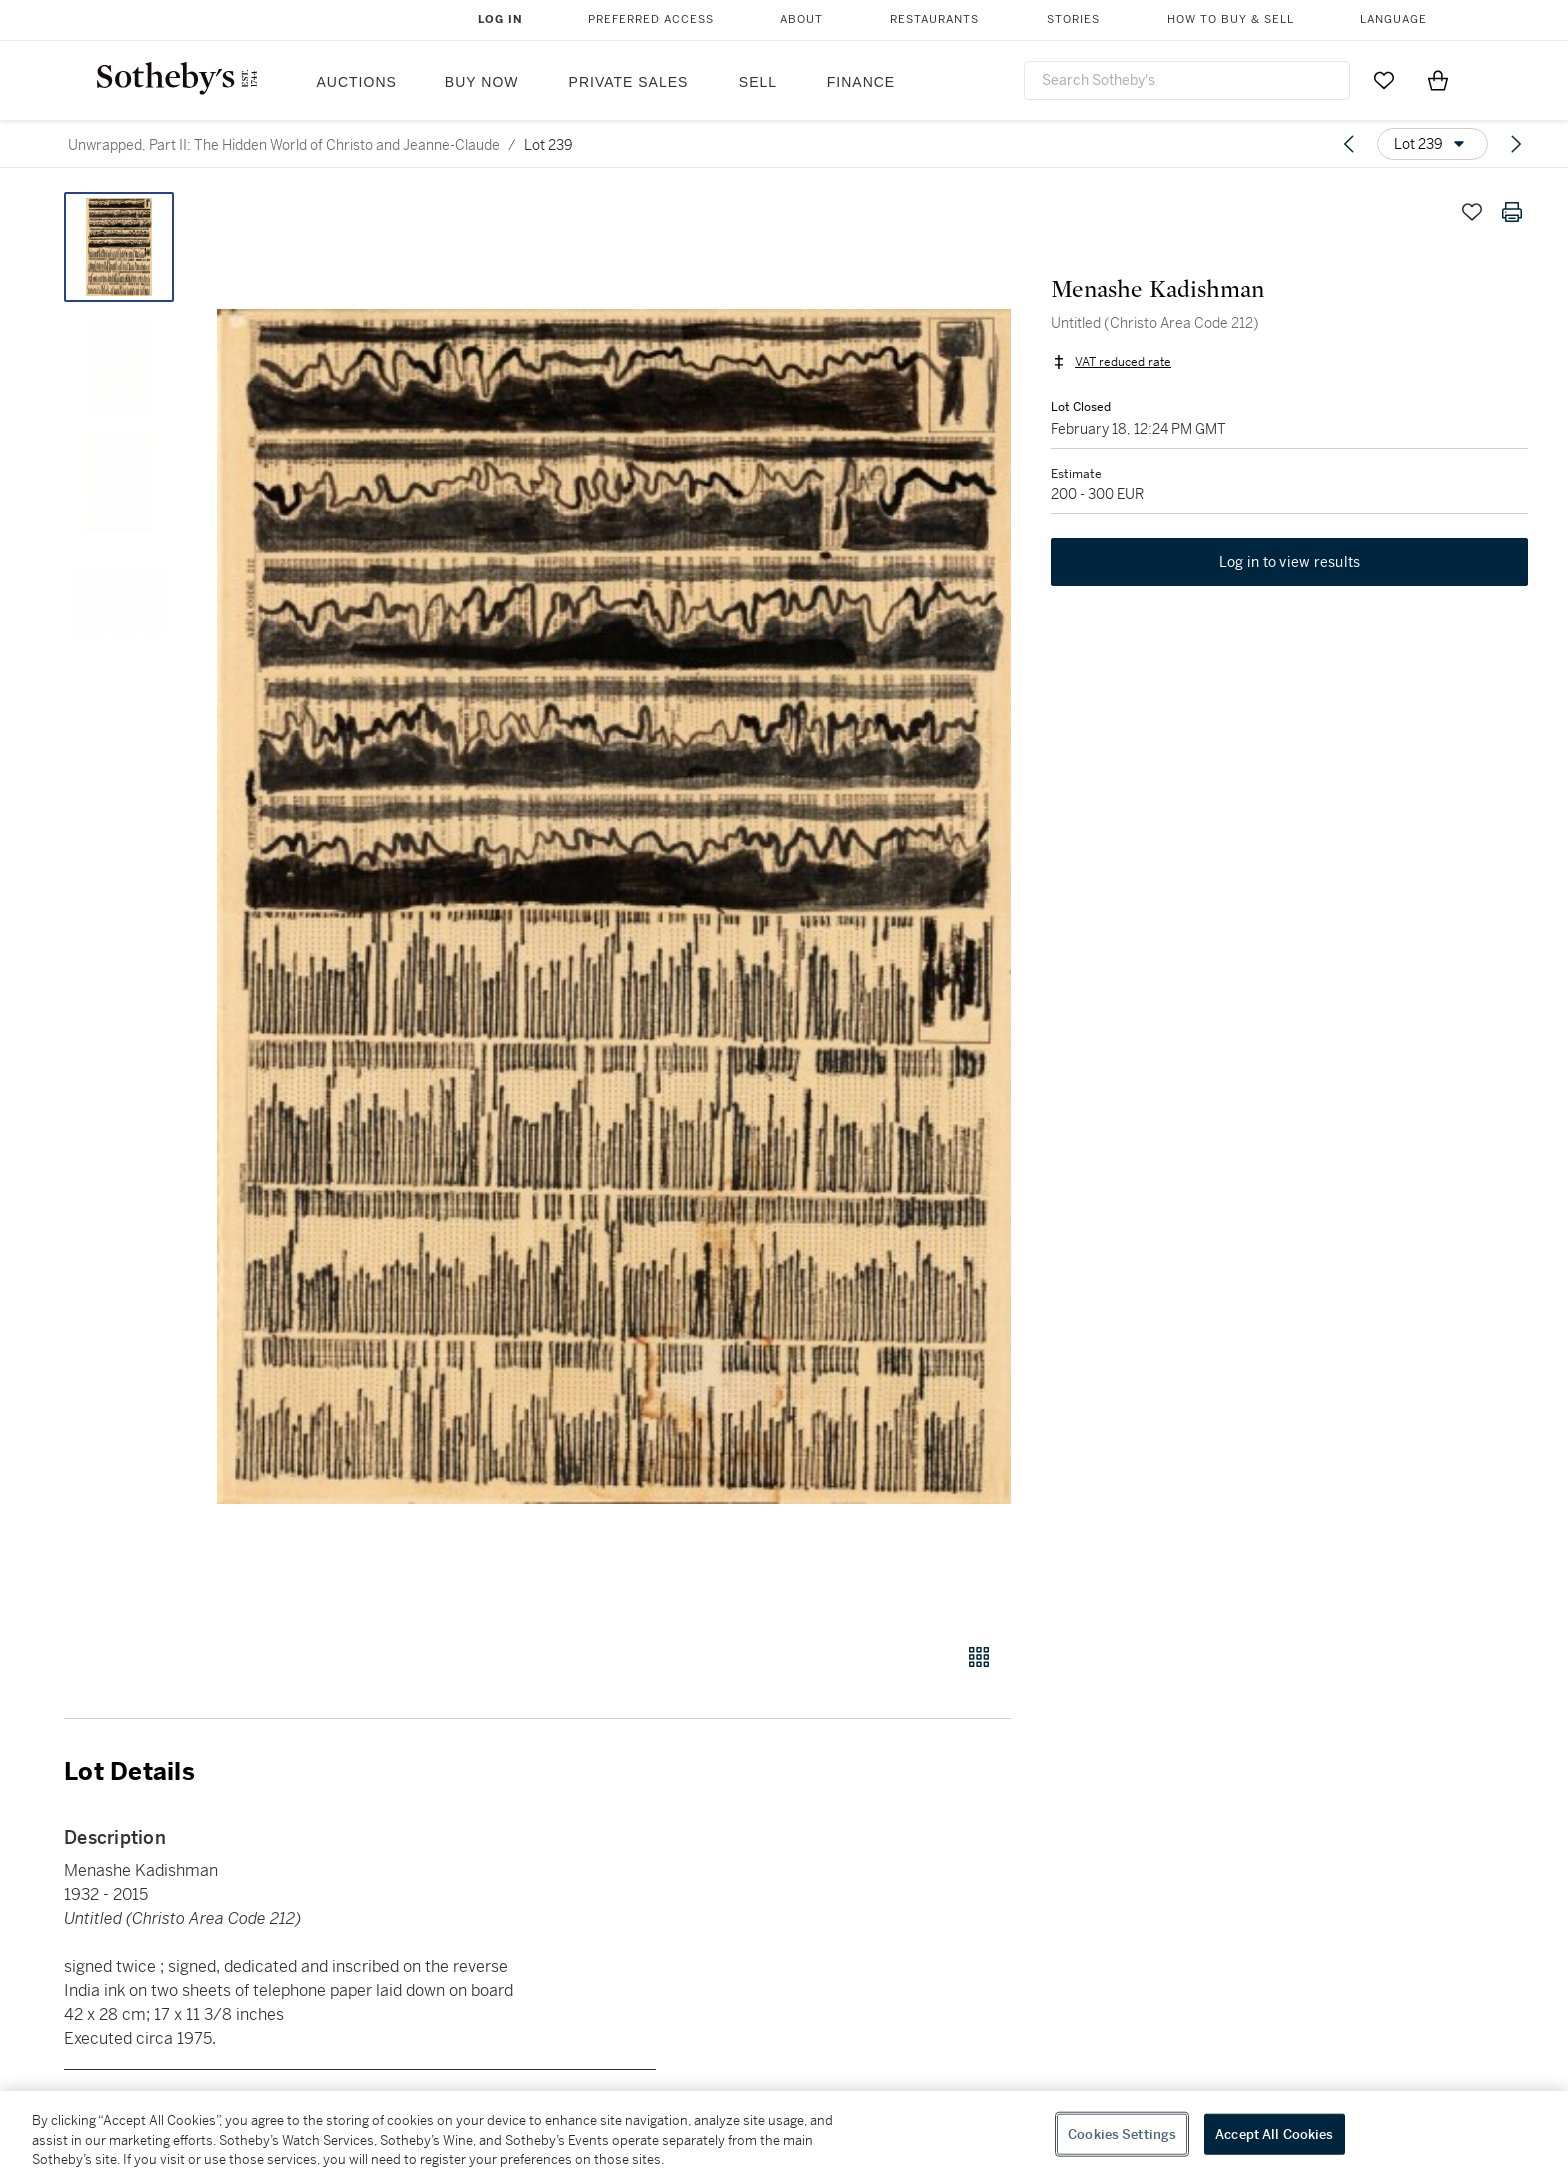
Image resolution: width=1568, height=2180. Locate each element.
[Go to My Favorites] (1384, 80)
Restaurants (934, 19)
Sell (758, 82)
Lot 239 (548, 145)
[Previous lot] (1349, 144)
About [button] (801, 19)
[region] (784, 2135)
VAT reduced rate (1123, 362)
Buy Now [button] (482, 82)
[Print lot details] (1512, 212)
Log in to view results (1290, 562)
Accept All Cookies (1274, 2133)
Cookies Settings (1122, 2133)
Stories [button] (1073, 19)
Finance (861, 82)
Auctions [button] (357, 82)
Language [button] (1393, 19)
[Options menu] (1432, 144)
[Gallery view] (979, 1657)
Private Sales (629, 82)
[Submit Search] (1327, 80)
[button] (614, 906)
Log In (500, 19)
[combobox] (1187, 80)
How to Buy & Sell (1230, 19)
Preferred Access (651, 19)
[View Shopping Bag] (1438, 80)
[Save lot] (1472, 212)
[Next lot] (1516, 144)
